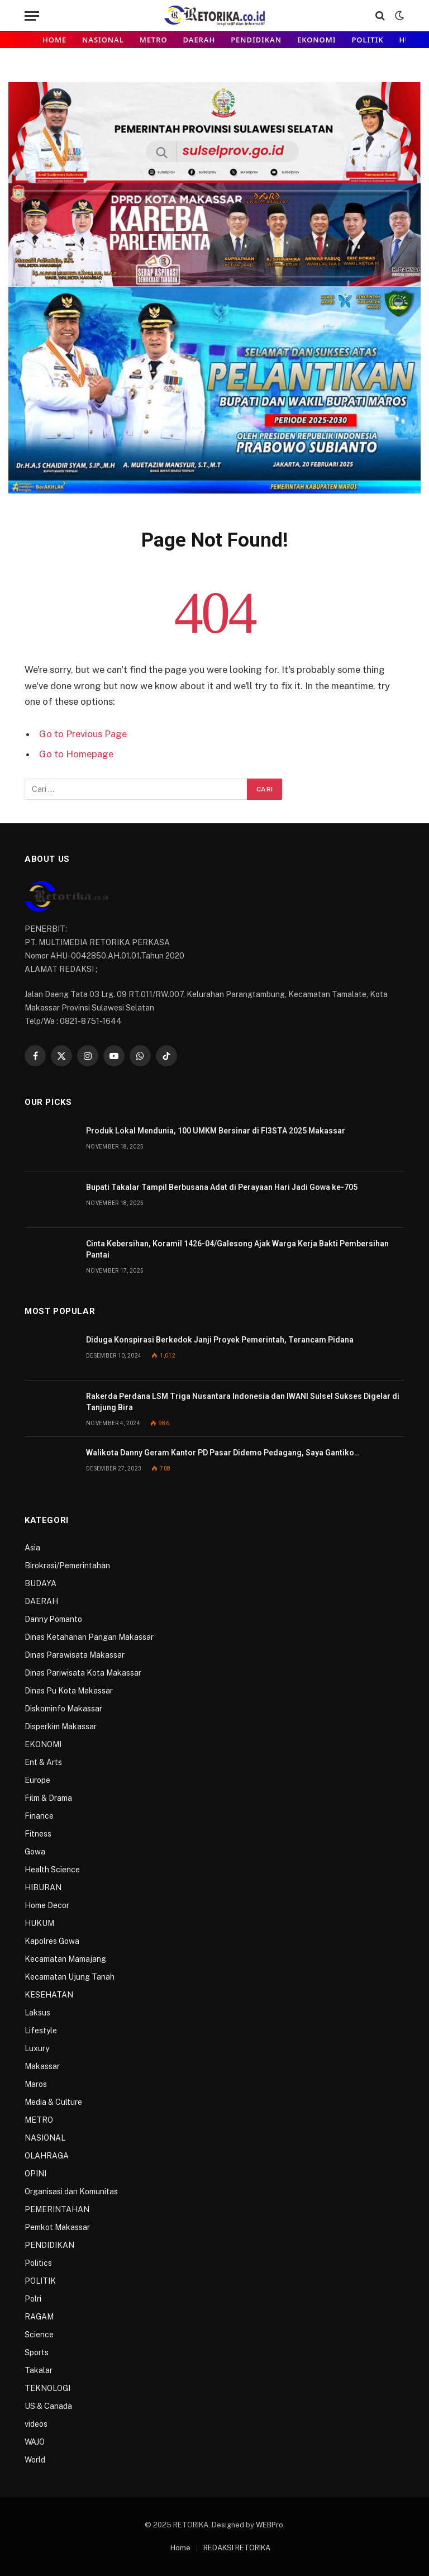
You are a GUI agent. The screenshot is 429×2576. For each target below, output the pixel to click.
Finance (39, 1815)
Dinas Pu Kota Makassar (69, 1690)
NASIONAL (103, 40)
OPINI (35, 2173)
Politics (38, 2263)
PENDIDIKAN (256, 40)
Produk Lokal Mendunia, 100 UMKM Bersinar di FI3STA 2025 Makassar (215, 1130)
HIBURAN (43, 1887)
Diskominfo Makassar (63, 1708)
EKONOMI (316, 40)
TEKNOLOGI (47, 2388)
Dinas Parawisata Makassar (75, 1654)
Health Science (52, 1869)
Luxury (37, 2048)
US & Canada (48, 2406)
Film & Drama (48, 1798)
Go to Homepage (76, 754)
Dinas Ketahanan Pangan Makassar (89, 1637)
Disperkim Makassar (61, 1726)
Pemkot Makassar (57, 2227)
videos (36, 2424)
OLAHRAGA (47, 2155)
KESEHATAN (49, 1994)
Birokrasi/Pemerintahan (67, 1565)
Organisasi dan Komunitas (71, 2191)
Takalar (39, 2370)
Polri (33, 2298)
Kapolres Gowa (52, 1941)
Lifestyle (41, 2030)
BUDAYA (40, 1583)
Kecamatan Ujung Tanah (70, 1976)
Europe (37, 1780)
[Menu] (32, 16)
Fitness (38, 1833)
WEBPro (269, 2525)
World (35, 2459)
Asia (32, 1547)
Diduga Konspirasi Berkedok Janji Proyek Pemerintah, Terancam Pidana (220, 1339)
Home (54, 40)
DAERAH (199, 40)
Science (39, 2334)
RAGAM (39, 2316)
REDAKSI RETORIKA (236, 2548)
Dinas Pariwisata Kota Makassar (83, 1672)
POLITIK (367, 40)
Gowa (35, 1851)
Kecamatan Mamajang (65, 1958)
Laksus (37, 2012)
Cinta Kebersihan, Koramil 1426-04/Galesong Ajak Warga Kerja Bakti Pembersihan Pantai (237, 1249)
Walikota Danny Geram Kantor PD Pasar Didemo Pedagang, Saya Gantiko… (223, 1452)
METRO (154, 40)
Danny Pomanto (53, 1619)
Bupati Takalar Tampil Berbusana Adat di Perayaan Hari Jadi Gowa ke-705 (222, 1187)
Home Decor (47, 1905)
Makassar (42, 2066)
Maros (36, 2084)
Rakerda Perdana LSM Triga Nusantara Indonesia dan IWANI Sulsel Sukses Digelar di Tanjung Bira (242, 1402)
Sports (37, 2352)
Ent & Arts (43, 1762)
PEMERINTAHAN (57, 2209)
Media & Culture (53, 2102)
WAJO (35, 2441)
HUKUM (39, 1923)
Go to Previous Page (83, 733)
